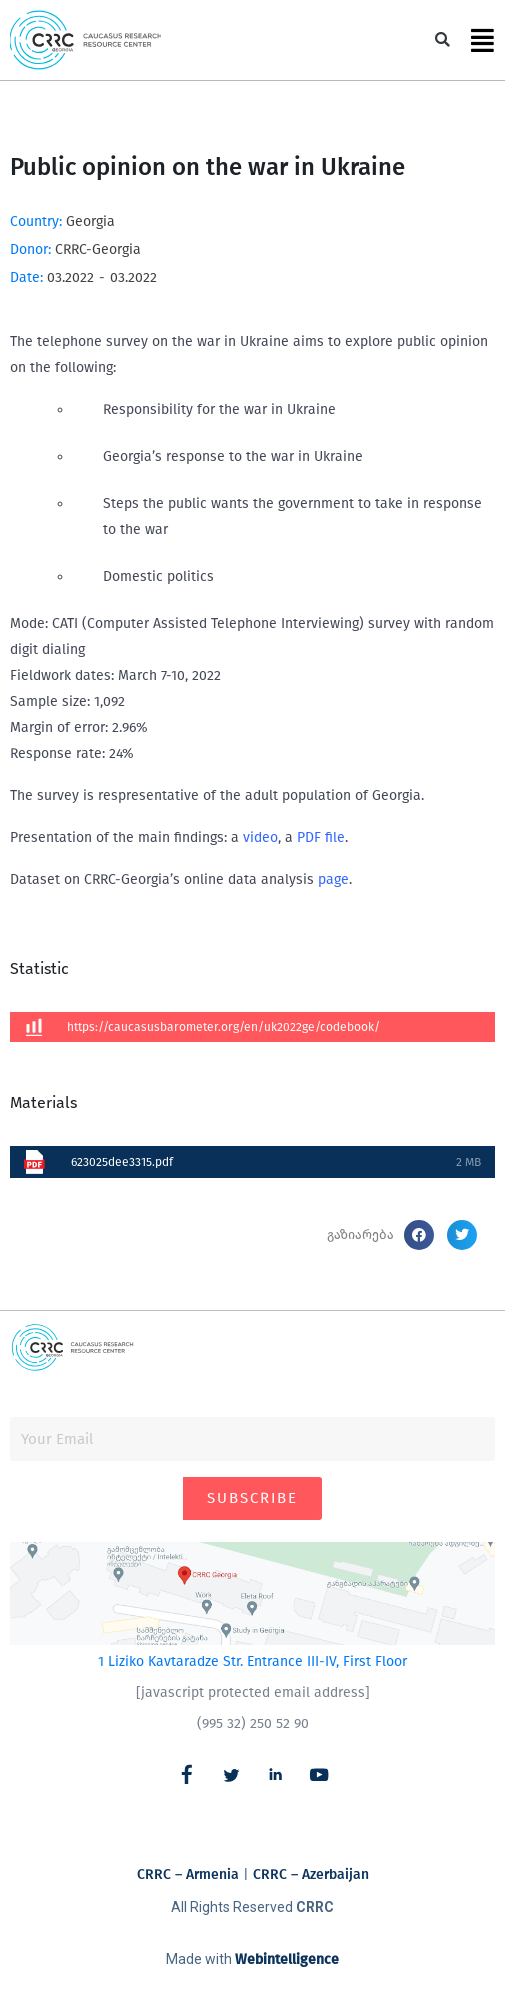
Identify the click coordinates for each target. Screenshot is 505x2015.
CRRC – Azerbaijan (311, 1874)
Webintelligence (287, 1959)
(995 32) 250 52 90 (253, 1723)
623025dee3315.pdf (122, 1162)
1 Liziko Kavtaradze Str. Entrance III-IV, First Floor (252, 1661)
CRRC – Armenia (188, 1874)
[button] (442, 40)
